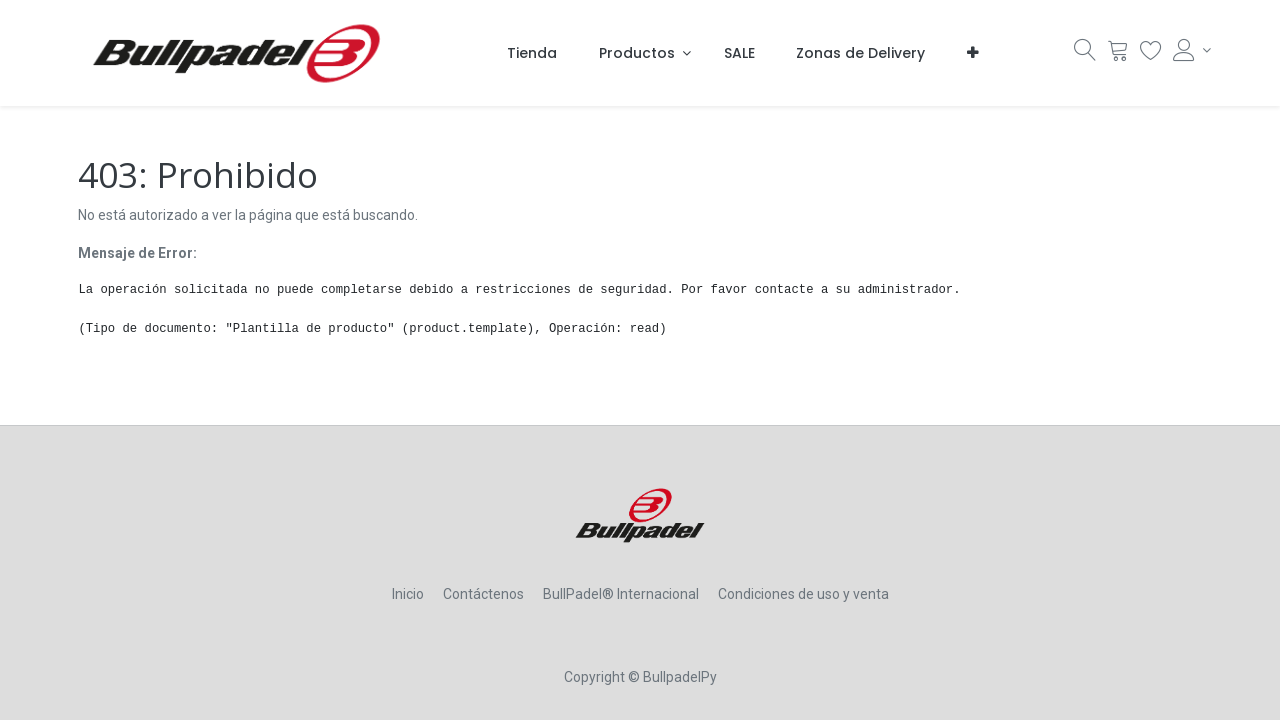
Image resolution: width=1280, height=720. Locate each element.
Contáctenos (483, 594)
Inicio (408, 594)
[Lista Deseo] (1151, 55)
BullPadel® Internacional (621, 594)
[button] (972, 53)
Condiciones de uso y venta (803, 594)
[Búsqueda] (1085, 55)
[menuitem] (532, 53)
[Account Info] (1187, 50)
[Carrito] (1118, 55)
